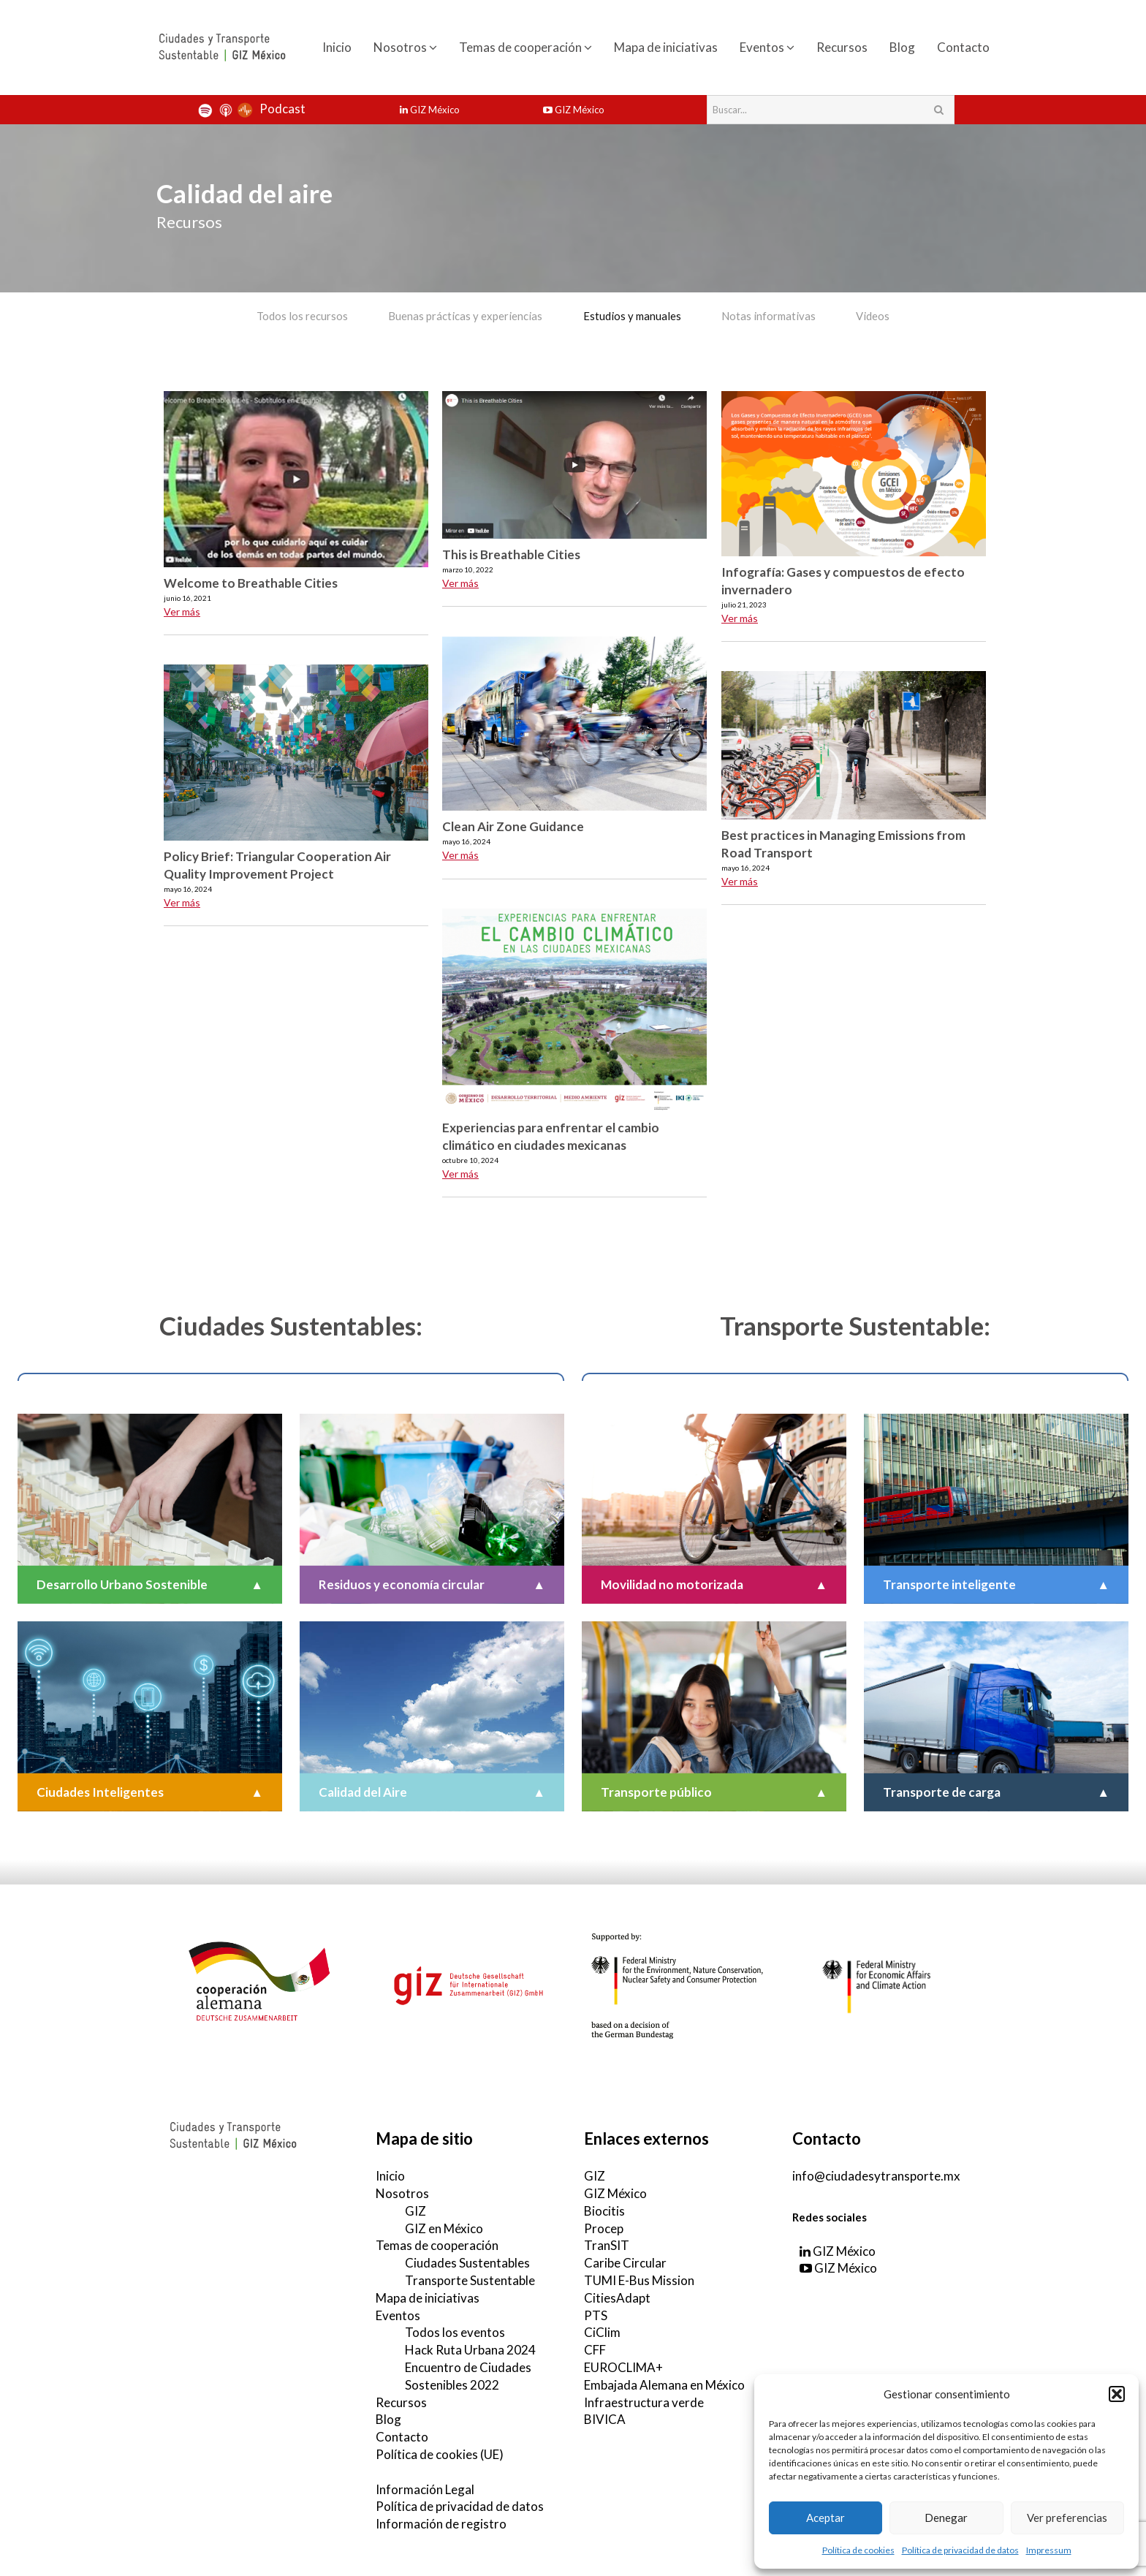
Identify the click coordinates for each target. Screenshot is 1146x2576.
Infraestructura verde (644, 2401)
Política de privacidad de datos (960, 2550)
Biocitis (604, 2210)
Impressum (1048, 2550)
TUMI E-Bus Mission (639, 2279)
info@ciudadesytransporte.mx (876, 2175)
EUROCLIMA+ (623, 2366)
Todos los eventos (455, 2331)
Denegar (946, 2517)
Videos (875, 315)
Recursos (842, 47)
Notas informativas (770, 315)
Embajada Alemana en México (664, 2384)
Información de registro (441, 2523)
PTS (595, 2314)
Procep (603, 2227)
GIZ (415, 2210)
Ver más (182, 611)
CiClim (602, 2331)
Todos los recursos (300, 315)
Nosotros (405, 47)
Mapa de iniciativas (666, 47)
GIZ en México (444, 2227)
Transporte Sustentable (470, 2279)
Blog (902, 47)
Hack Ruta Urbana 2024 (470, 2349)
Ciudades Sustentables (467, 2262)
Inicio (337, 47)
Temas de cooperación (525, 47)
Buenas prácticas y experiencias (464, 315)
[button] (1116, 2394)
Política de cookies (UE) (440, 2453)
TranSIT (606, 2244)
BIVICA (605, 2418)
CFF (595, 2349)
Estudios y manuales (632, 315)
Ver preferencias (1067, 2517)
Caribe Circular (625, 2262)
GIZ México (430, 109)
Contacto (963, 47)
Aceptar (825, 2517)
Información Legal (425, 2488)
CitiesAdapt (617, 2297)
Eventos (767, 47)
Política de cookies (858, 2550)
